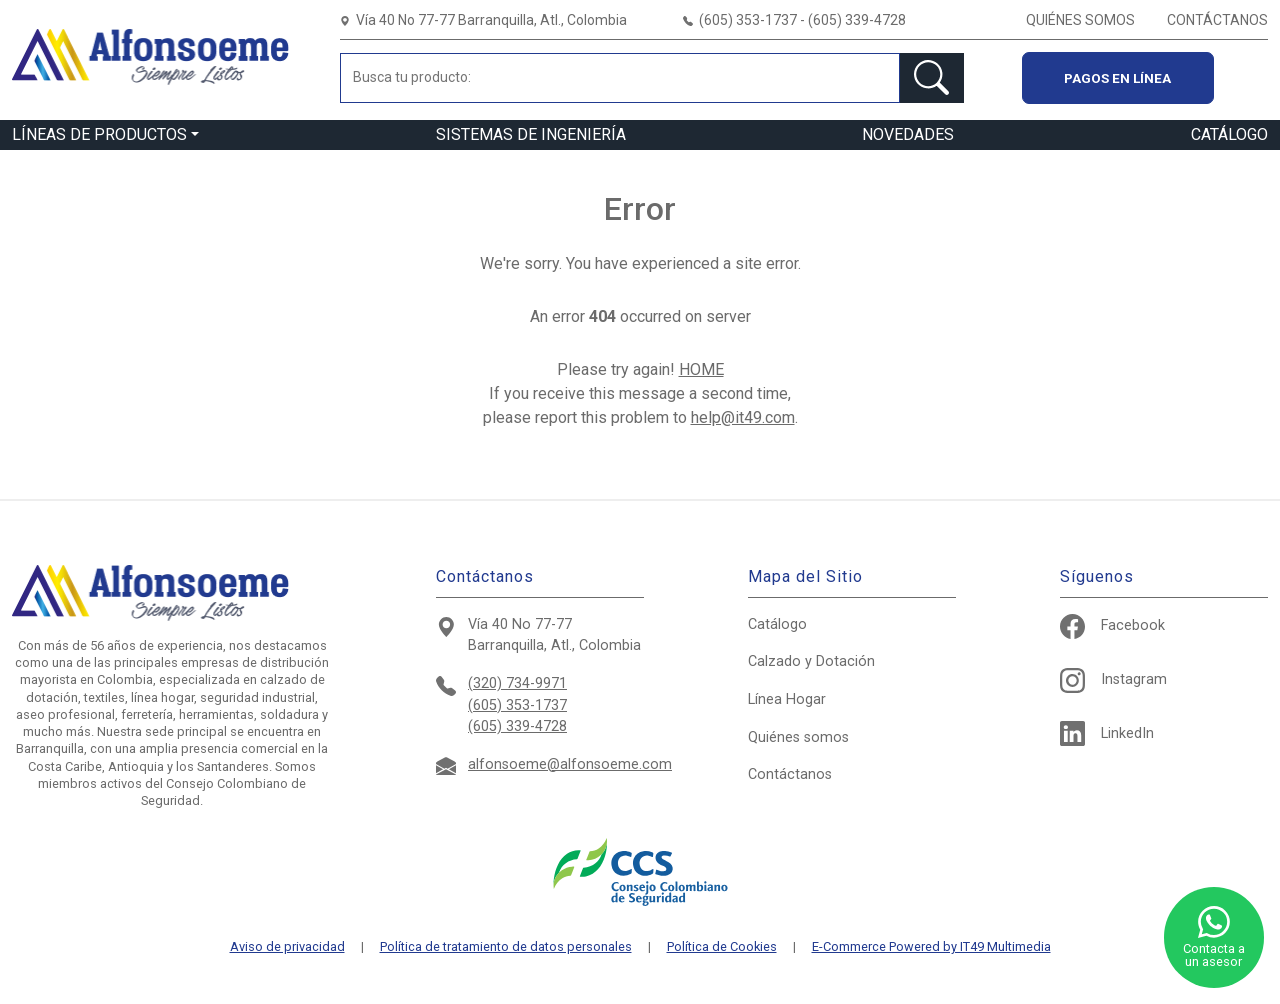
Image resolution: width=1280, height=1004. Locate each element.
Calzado (811, 661)
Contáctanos (790, 774)
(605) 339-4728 (517, 726)
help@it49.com (743, 417)
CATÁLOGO (1229, 134)
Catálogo (777, 624)
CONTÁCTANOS (1217, 20)
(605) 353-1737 (517, 705)
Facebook (1112, 625)
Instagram (1113, 679)
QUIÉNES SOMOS (1080, 20)
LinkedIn (1107, 733)
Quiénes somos (798, 737)
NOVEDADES (908, 134)
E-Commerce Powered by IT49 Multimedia (931, 947)
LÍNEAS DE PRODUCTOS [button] (99, 134)
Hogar (787, 699)
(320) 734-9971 (517, 683)
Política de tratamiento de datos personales (506, 947)
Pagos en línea (1117, 78)
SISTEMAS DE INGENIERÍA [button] (531, 134)
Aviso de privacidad (287, 947)
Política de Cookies (722, 947)
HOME (701, 369)
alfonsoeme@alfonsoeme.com (570, 764)
